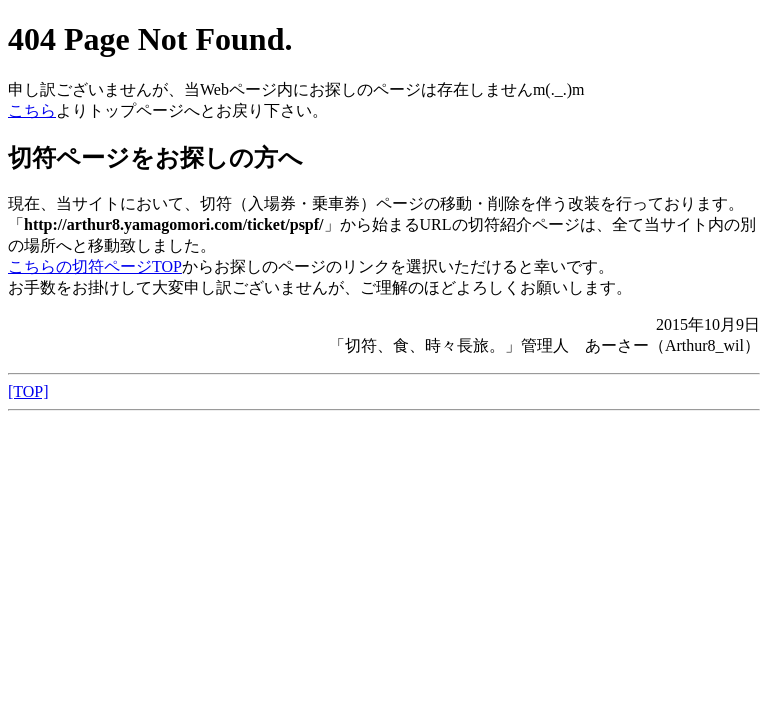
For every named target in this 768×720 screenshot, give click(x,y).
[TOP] (28, 391)
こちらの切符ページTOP (95, 266)
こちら (32, 110)
